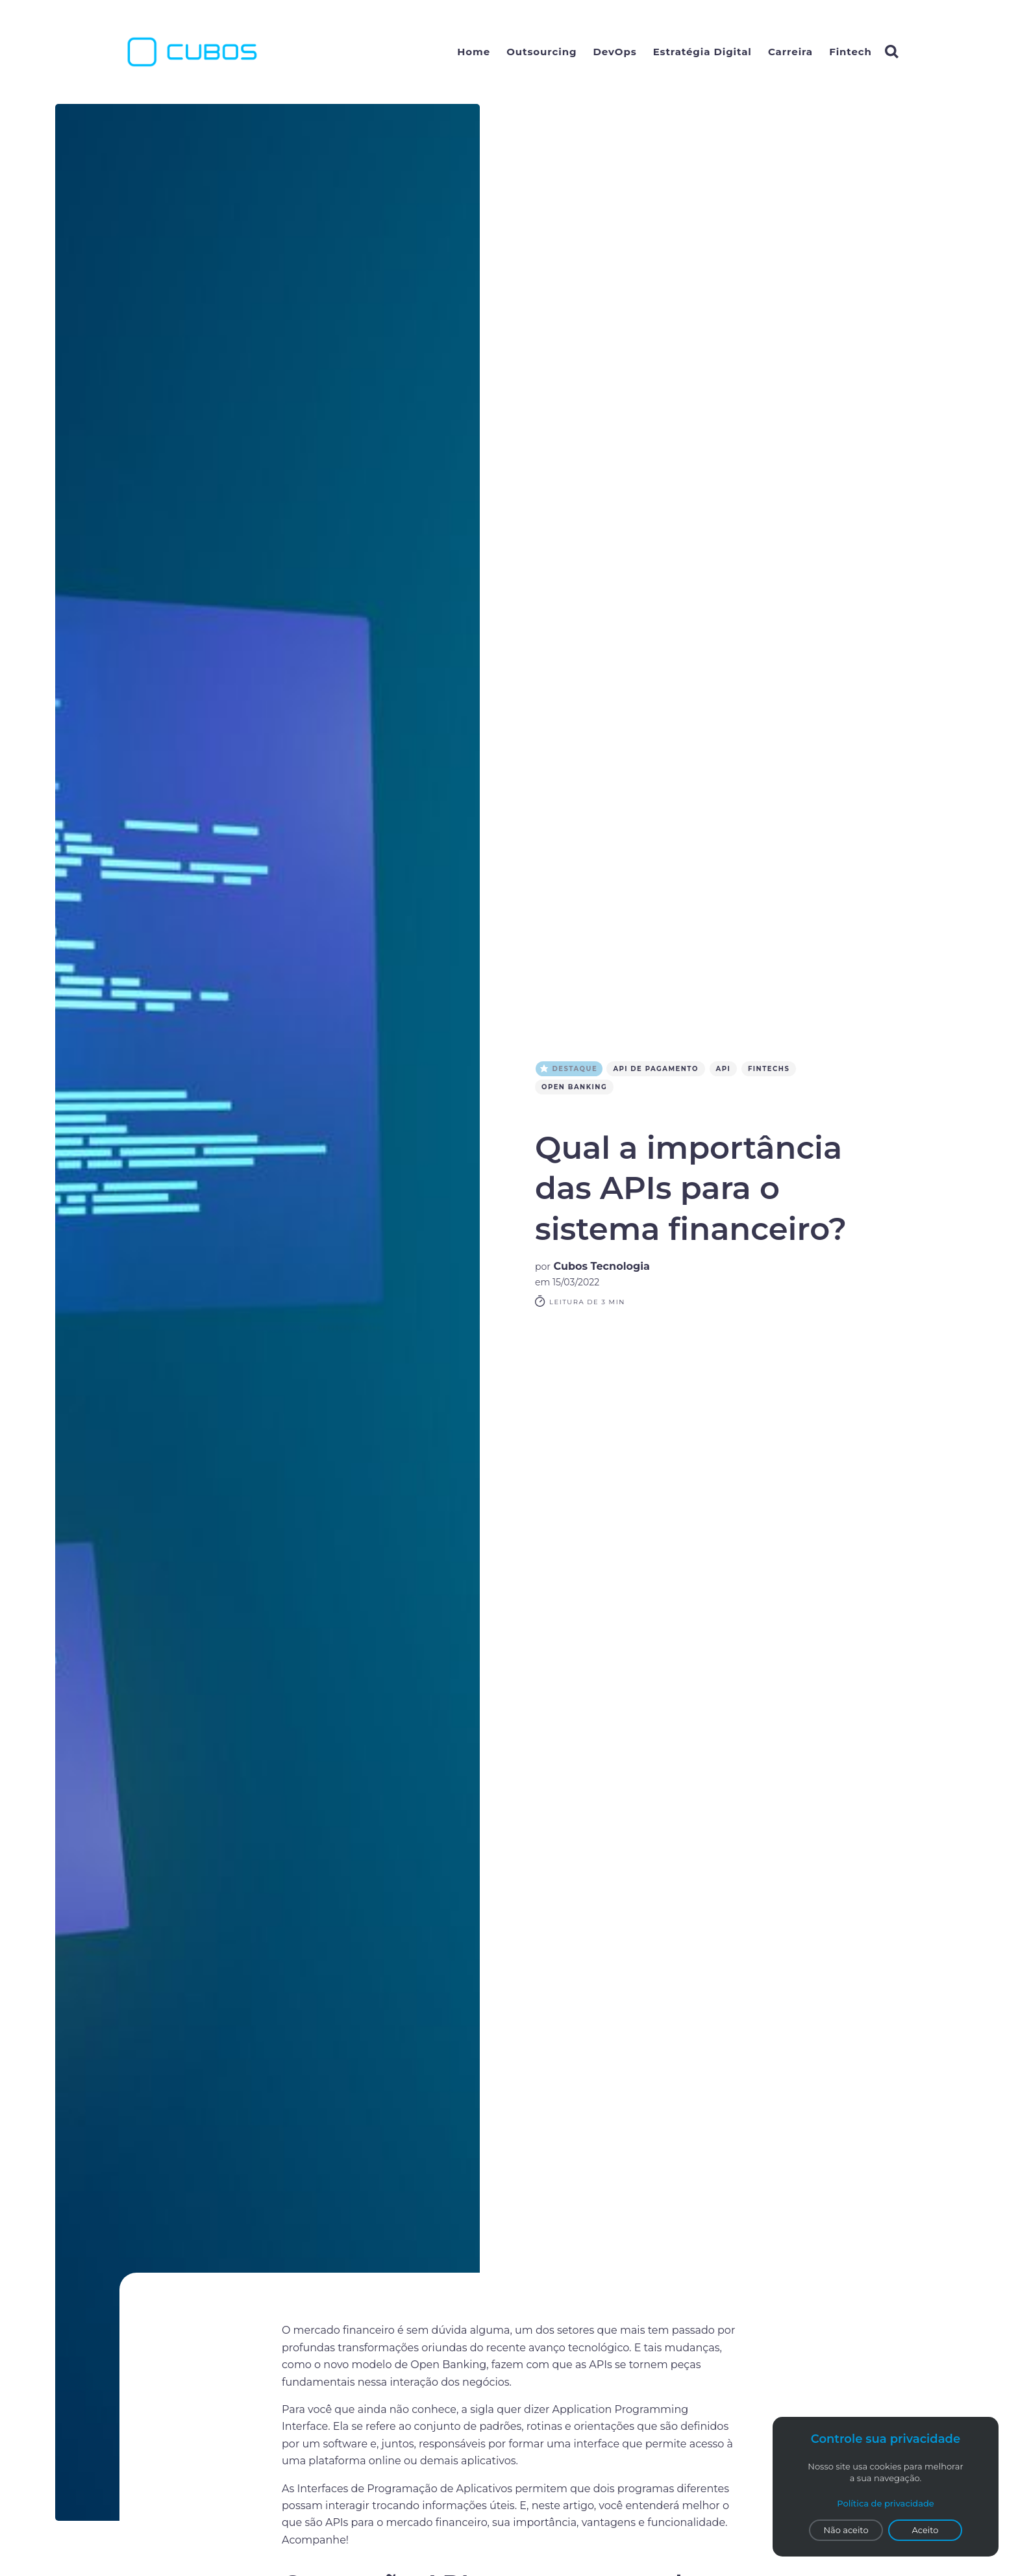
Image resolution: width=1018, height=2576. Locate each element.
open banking (574, 1087)
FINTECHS (771, 1069)
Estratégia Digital (702, 51)
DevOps (615, 51)
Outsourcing (541, 51)
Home (473, 51)
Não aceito (845, 2530)
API (726, 1069)
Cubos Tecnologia (602, 1266)
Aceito (925, 2530)
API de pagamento (658, 1069)
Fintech (850, 51)
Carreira (790, 51)
